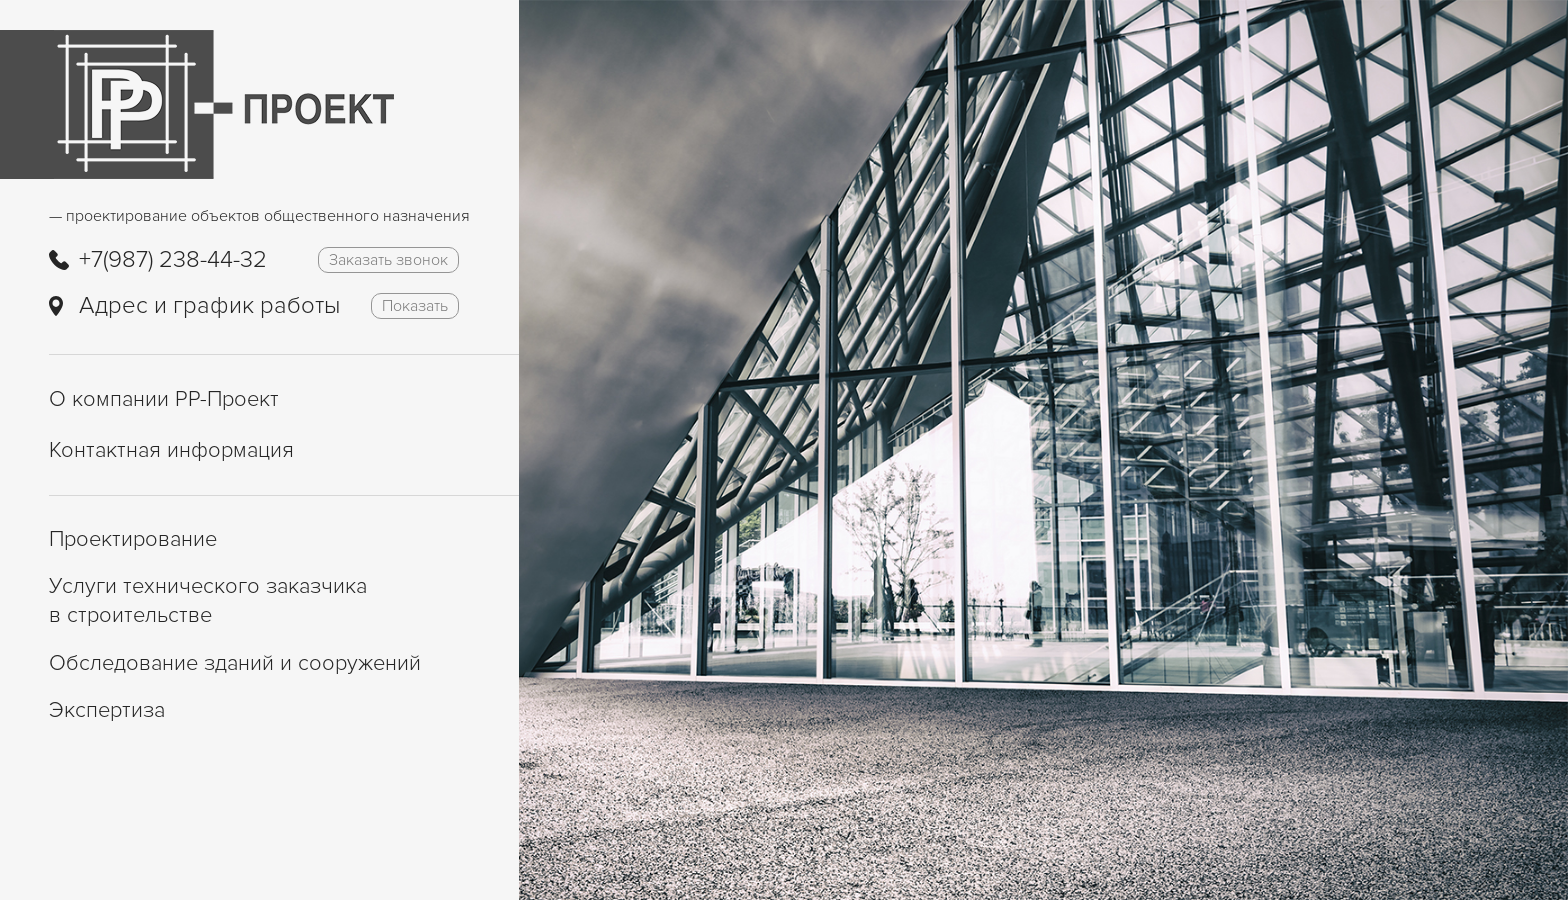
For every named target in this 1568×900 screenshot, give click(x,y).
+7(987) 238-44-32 (173, 259)
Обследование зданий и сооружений (235, 663)
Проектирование (133, 539)
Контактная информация (171, 450)
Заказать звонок (388, 260)
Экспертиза (107, 710)
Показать (415, 306)
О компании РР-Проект (164, 399)
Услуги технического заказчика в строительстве (208, 601)
